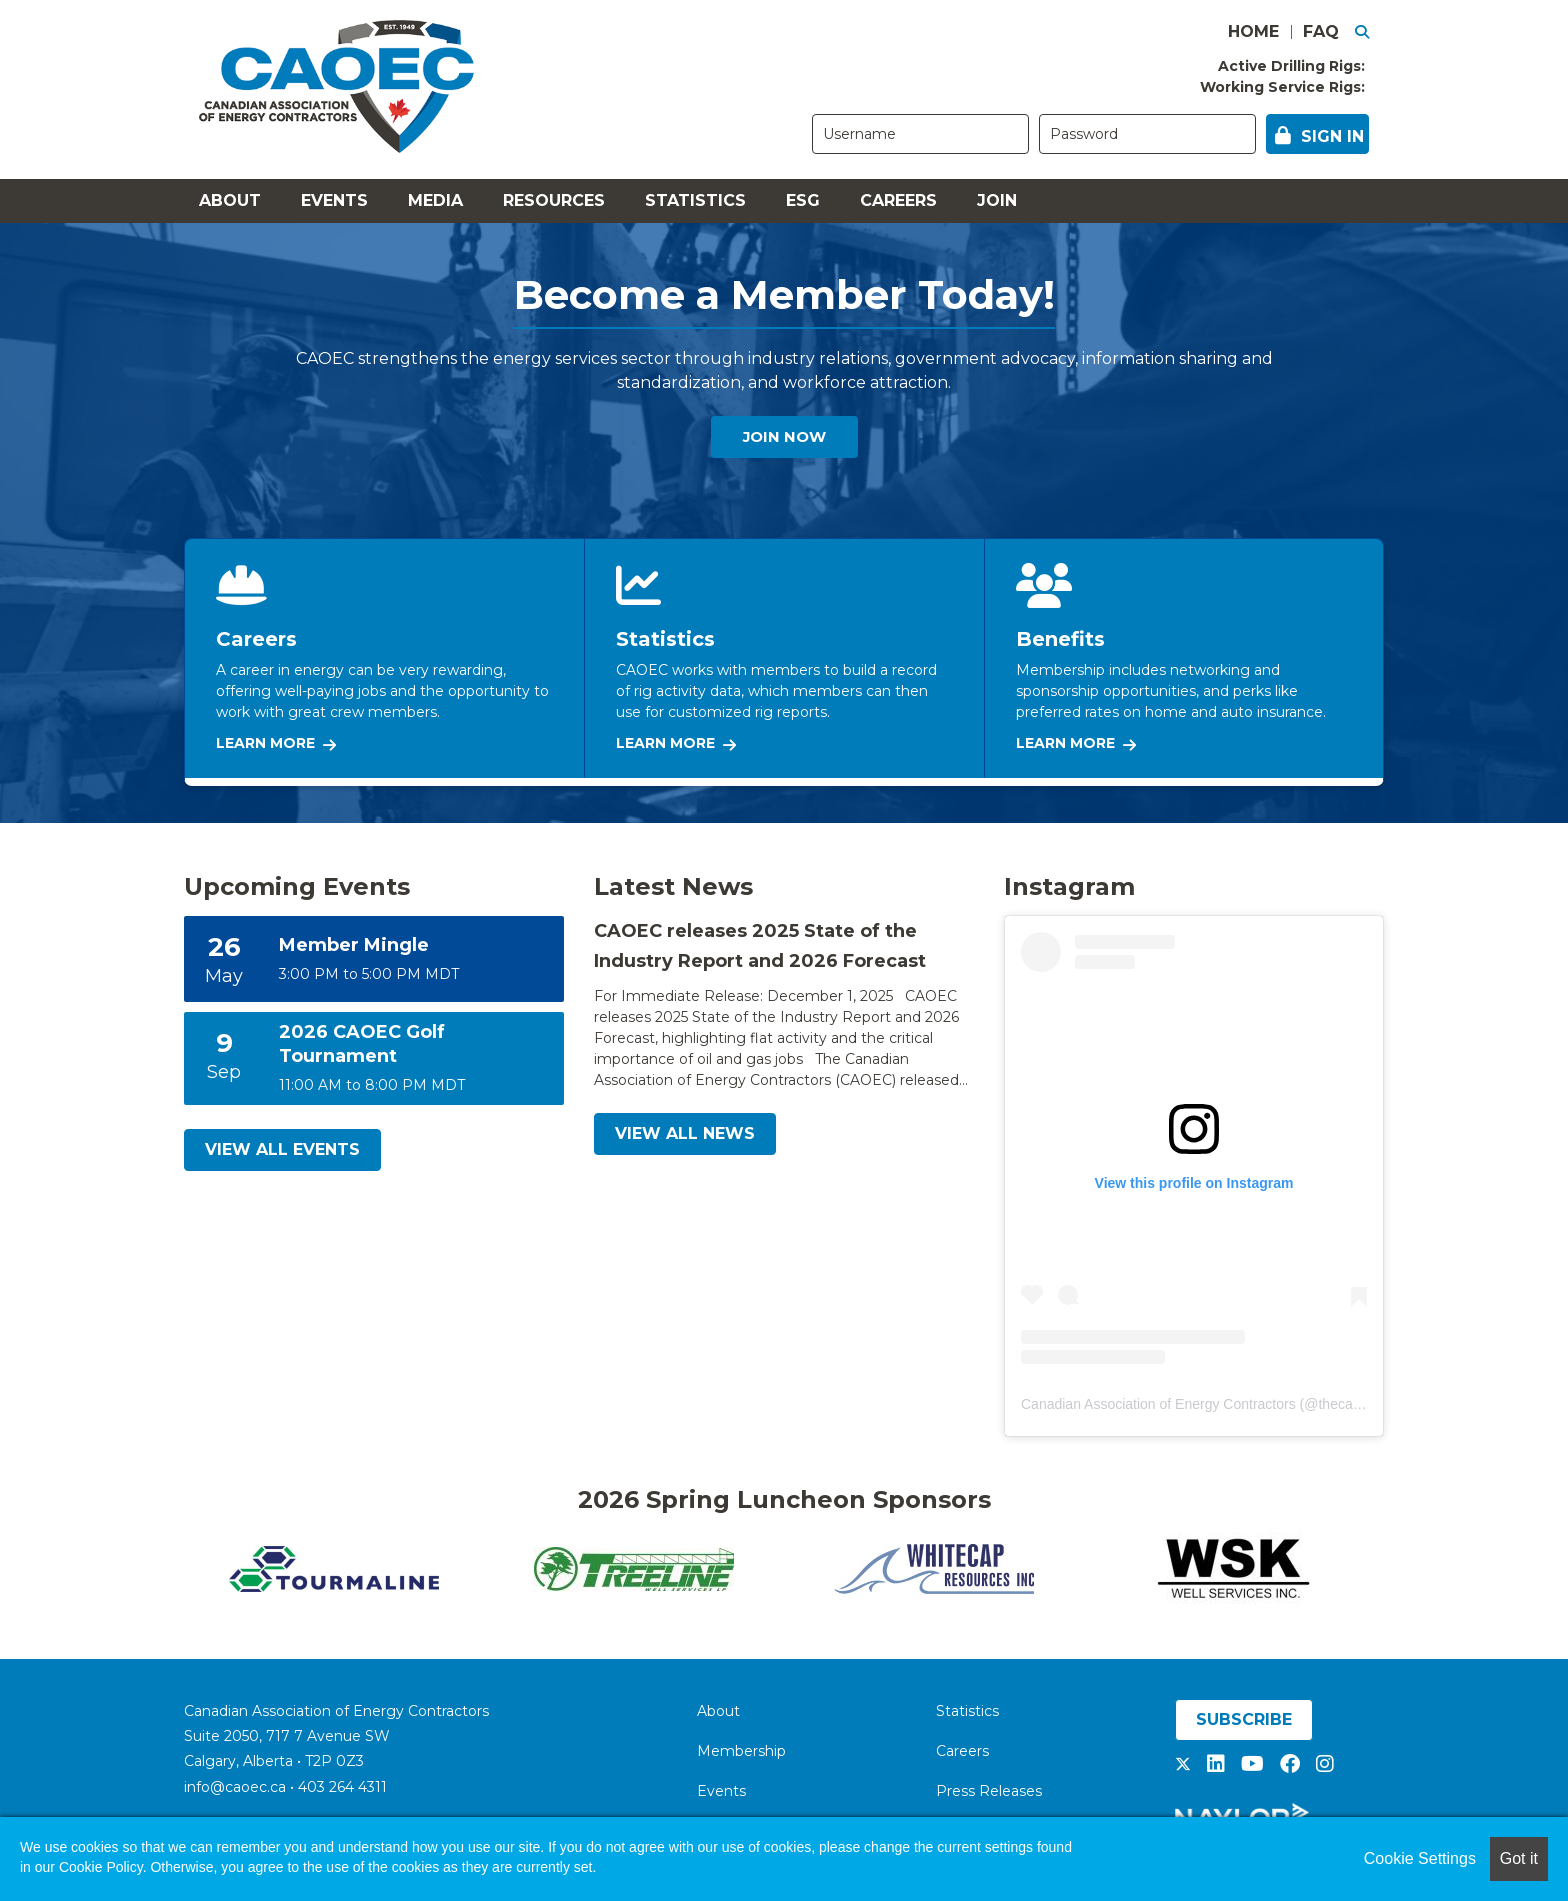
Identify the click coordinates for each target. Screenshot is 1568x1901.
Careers (898, 200)
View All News (685, 1133)
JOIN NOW (784, 440)
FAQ (1321, 31)
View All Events (282, 1149)
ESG (803, 200)
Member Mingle (354, 945)
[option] (334, 1569)
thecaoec (1346, 1404)
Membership (741, 1751)
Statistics (695, 200)
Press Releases (989, 1791)
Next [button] (1399, 1569)
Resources (554, 200)
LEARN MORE (276, 743)
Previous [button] (169, 1569)
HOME (1253, 31)
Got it (1519, 1858)
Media (435, 200)
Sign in (1332, 136)
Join (997, 200)
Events (334, 200)
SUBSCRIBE (1244, 1719)
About (230, 200)
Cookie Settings (1420, 1858)
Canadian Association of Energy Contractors (1158, 1404)
